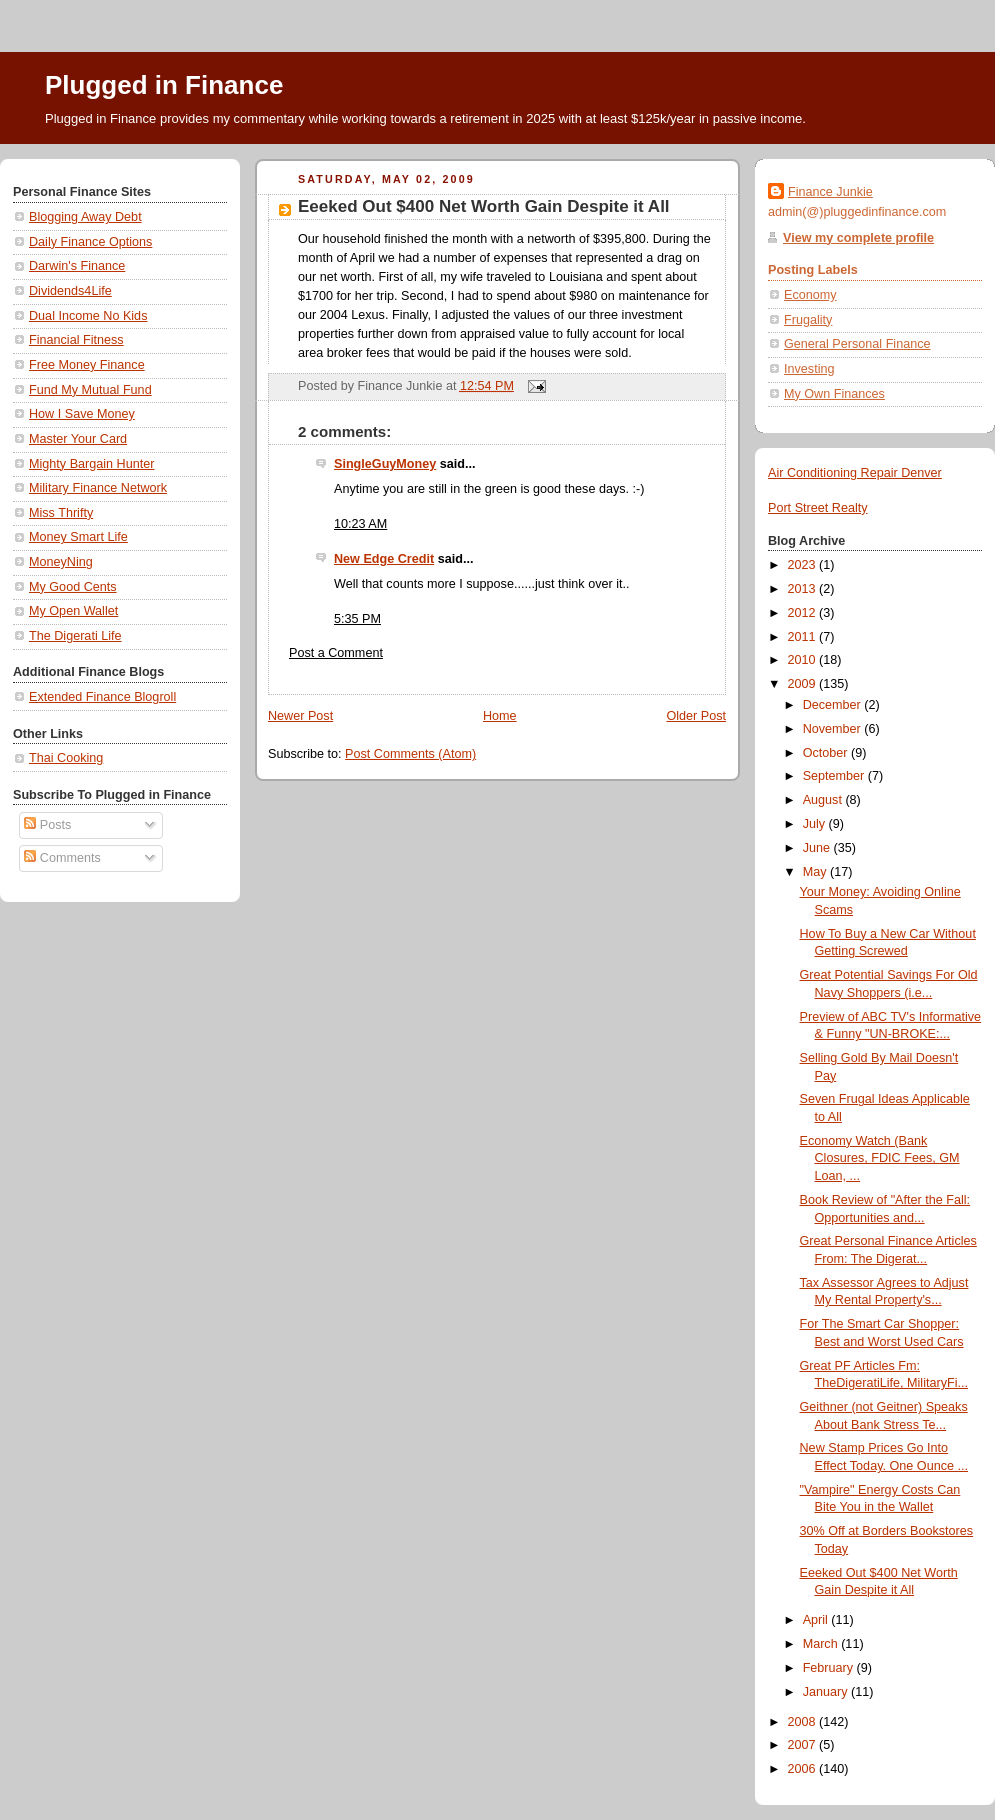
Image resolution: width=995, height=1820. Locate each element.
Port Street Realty (818, 508)
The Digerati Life (75, 636)
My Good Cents (73, 587)
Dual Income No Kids (88, 316)
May (816, 872)
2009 (804, 684)
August (824, 800)
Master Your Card (78, 439)
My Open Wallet (73, 611)
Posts (47, 825)
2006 (804, 1769)
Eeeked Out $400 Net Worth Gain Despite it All (484, 206)
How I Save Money (82, 414)
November (834, 729)
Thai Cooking (66, 758)
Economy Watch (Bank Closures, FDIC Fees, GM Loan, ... (880, 1158)
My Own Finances (834, 394)
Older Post (696, 716)
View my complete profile (858, 238)
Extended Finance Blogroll (102, 697)
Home (500, 716)
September (835, 776)
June (818, 848)
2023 (804, 565)
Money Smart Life (78, 537)
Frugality (808, 320)
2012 (804, 613)
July (816, 824)
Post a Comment (336, 653)
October (827, 753)
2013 (804, 589)
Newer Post (300, 716)
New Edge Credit (384, 559)
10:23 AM (360, 524)
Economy (810, 295)
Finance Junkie (830, 192)
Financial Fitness (76, 340)
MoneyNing (61, 562)
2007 (804, 1745)
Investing (809, 369)
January (827, 1692)
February (830, 1668)
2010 (804, 660)
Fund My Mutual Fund (90, 390)
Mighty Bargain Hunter (91, 464)
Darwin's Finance (77, 266)
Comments (62, 858)
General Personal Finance (857, 344)
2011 (804, 637)
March (822, 1644)
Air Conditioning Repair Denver (855, 473)
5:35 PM (357, 619)
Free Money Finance (87, 365)
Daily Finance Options (90, 242)
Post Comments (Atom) (410, 754)
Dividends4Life (70, 291)
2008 (804, 1722)
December (834, 705)
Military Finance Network (98, 488)
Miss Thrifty (61, 513)
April (817, 1620)
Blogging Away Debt (85, 217)
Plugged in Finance (164, 85)
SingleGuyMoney (385, 464)
